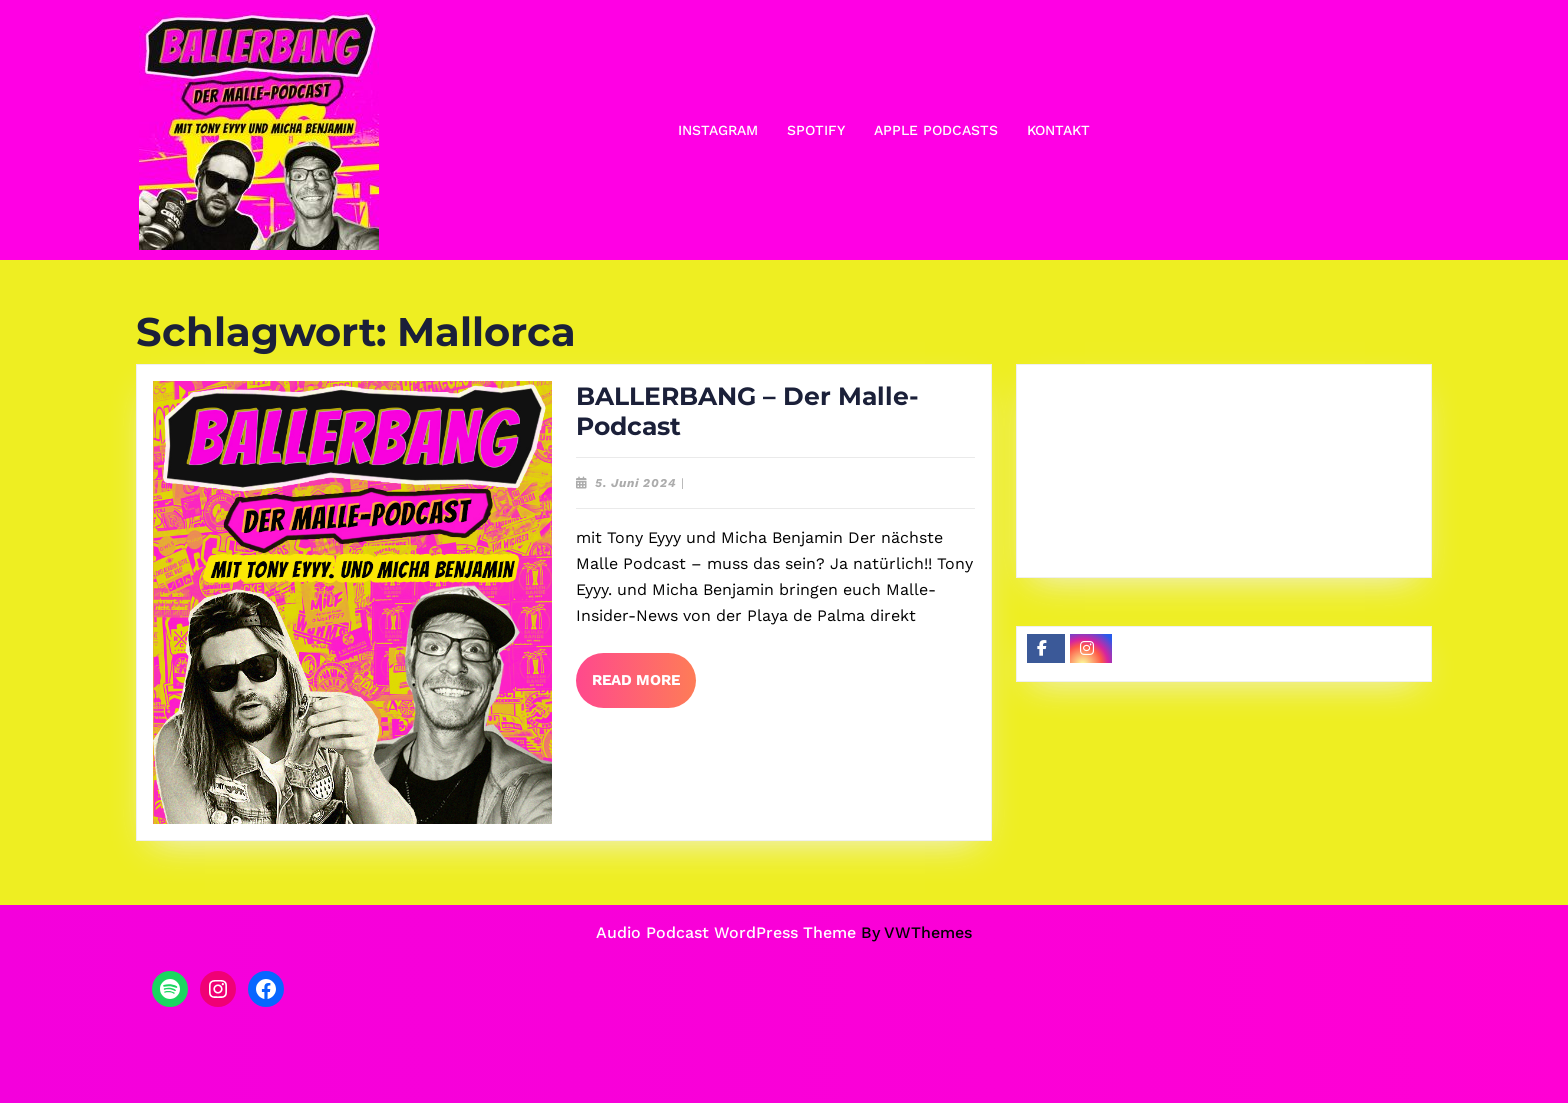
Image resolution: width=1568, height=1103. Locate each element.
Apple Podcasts (936, 130)
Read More (644, 688)
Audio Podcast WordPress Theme (726, 932)
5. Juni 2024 (636, 483)
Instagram (718, 130)
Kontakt (1058, 130)
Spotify (816, 130)
